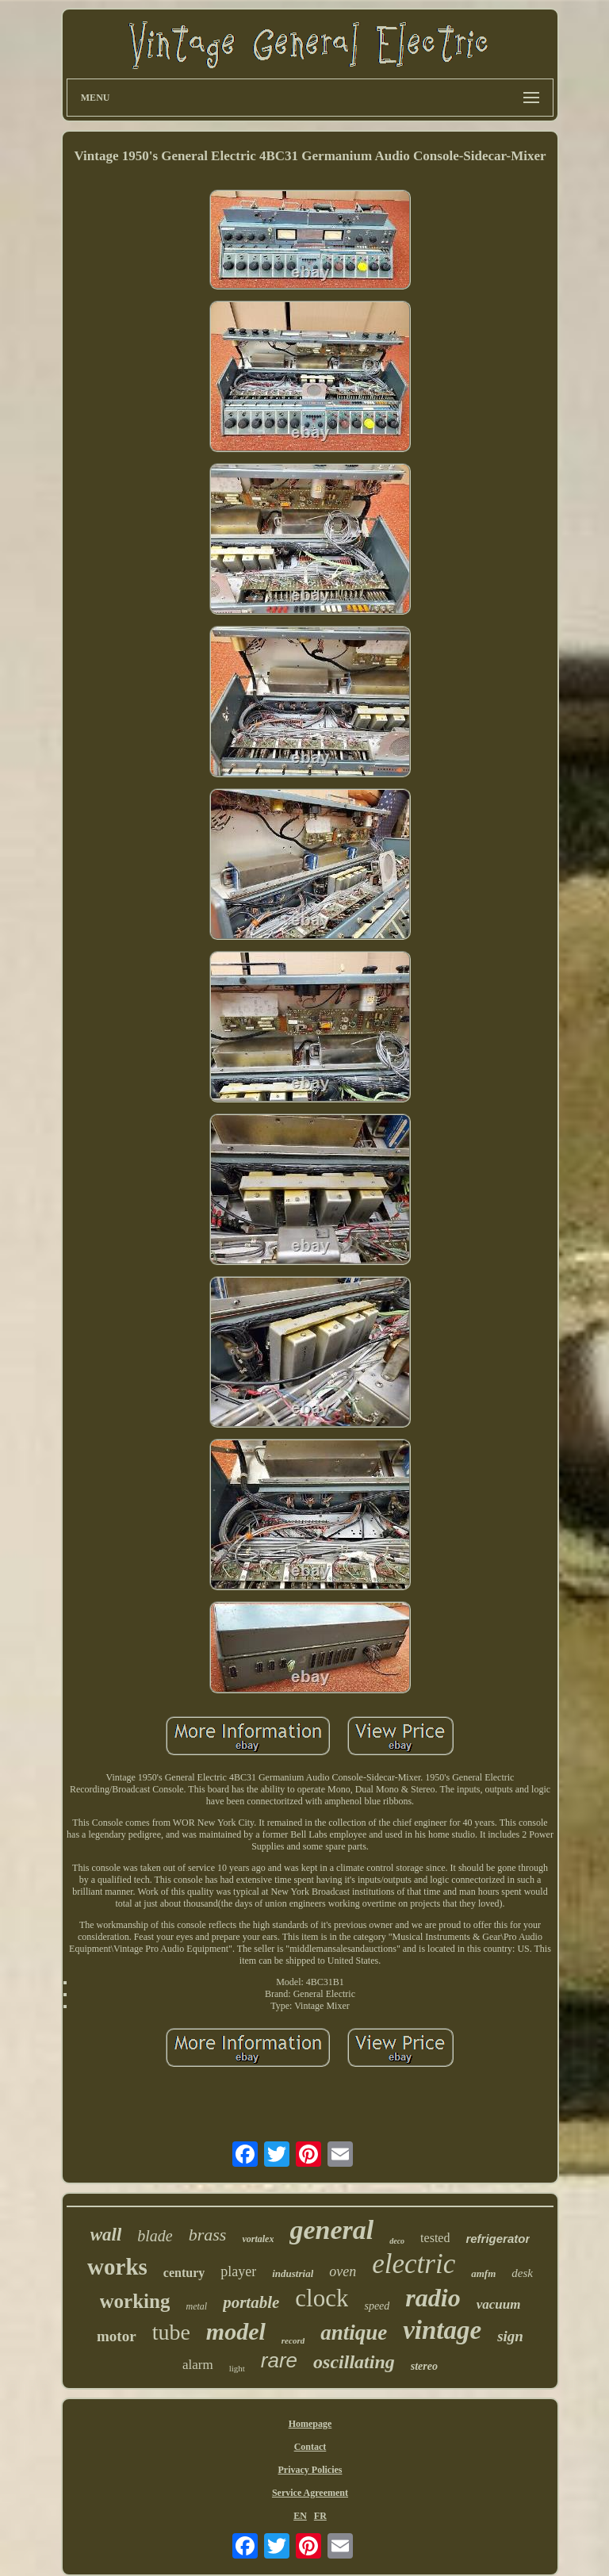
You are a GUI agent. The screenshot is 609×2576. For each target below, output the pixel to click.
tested (435, 2237)
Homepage (310, 2423)
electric (413, 2263)
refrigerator (497, 2238)
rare (279, 2360)
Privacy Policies (310, 2469)
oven (342, 2271)
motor (116, 2336)
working (135, 2301)
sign (510, 2336)
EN (300, 2515)
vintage (442, 2330)
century (184, 2272)
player (238, 2271)
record (293, 2340)
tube (171, 2332)
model (236, 2331)
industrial (292, 2273)
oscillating (354, 2362)
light (237, 2368)
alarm (197, 2364)
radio (432, 2297)
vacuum (499, 2304)
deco (396, 2241)
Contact (310, 2446)
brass (208, 2234)
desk (522, 2273)
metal (196, 2306)
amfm (483, 2273)
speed (376, 2306)
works (117, 2266)
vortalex (258, 2238)
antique (353, 2332)
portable (251, 2302)
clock (321, 2298)
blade (154, 2235)
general (331, 2229)
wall (106, 2234)
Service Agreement (310, 2492)
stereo (424, 2366)
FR (320, 2515)
